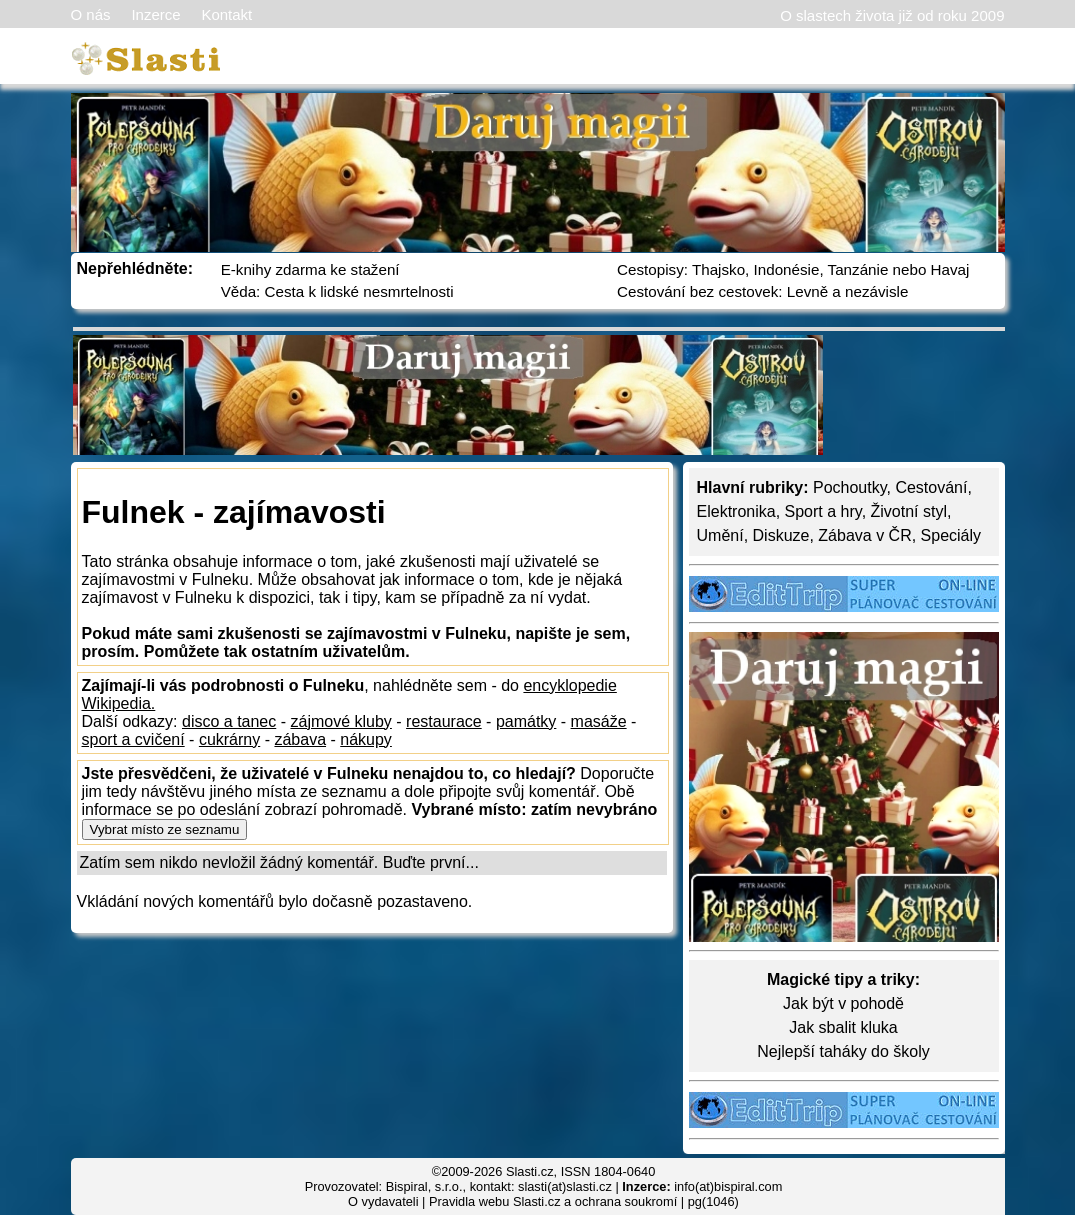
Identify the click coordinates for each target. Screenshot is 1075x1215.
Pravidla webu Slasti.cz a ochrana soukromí (553, 1201)
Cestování (931, 487)
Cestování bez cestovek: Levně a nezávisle (762, 291)
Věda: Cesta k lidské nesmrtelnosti (337, 291)
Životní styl (909, 511)
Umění (720, 535)
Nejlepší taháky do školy (843, 1051)
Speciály (951, 535)
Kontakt (226, 14)
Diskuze (781, 535)
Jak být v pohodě (843, 1003)
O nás (91, 14)
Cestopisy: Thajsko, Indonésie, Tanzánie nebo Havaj (793, 269)
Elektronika (736, 511)
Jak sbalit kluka (843, 1027)
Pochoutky (850, 487)
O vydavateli (383, 1201)
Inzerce (155, 14)
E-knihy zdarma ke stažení (310, 269)
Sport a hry (823, 511)
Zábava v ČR (864, 535)
